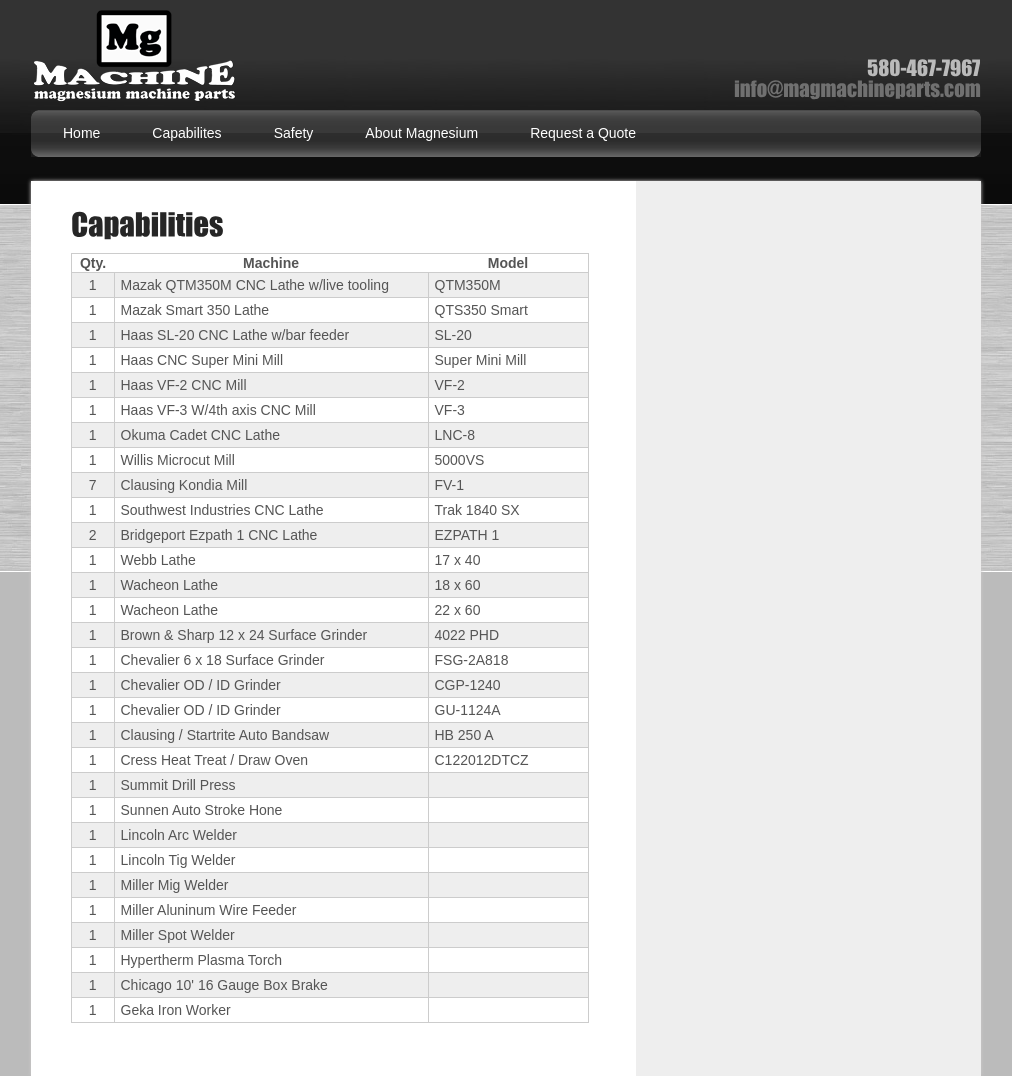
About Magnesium (421, 133)
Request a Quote (583, 133)
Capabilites (186, 133)
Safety (294, 133)
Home (81, 133)
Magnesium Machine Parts (138, 60)
